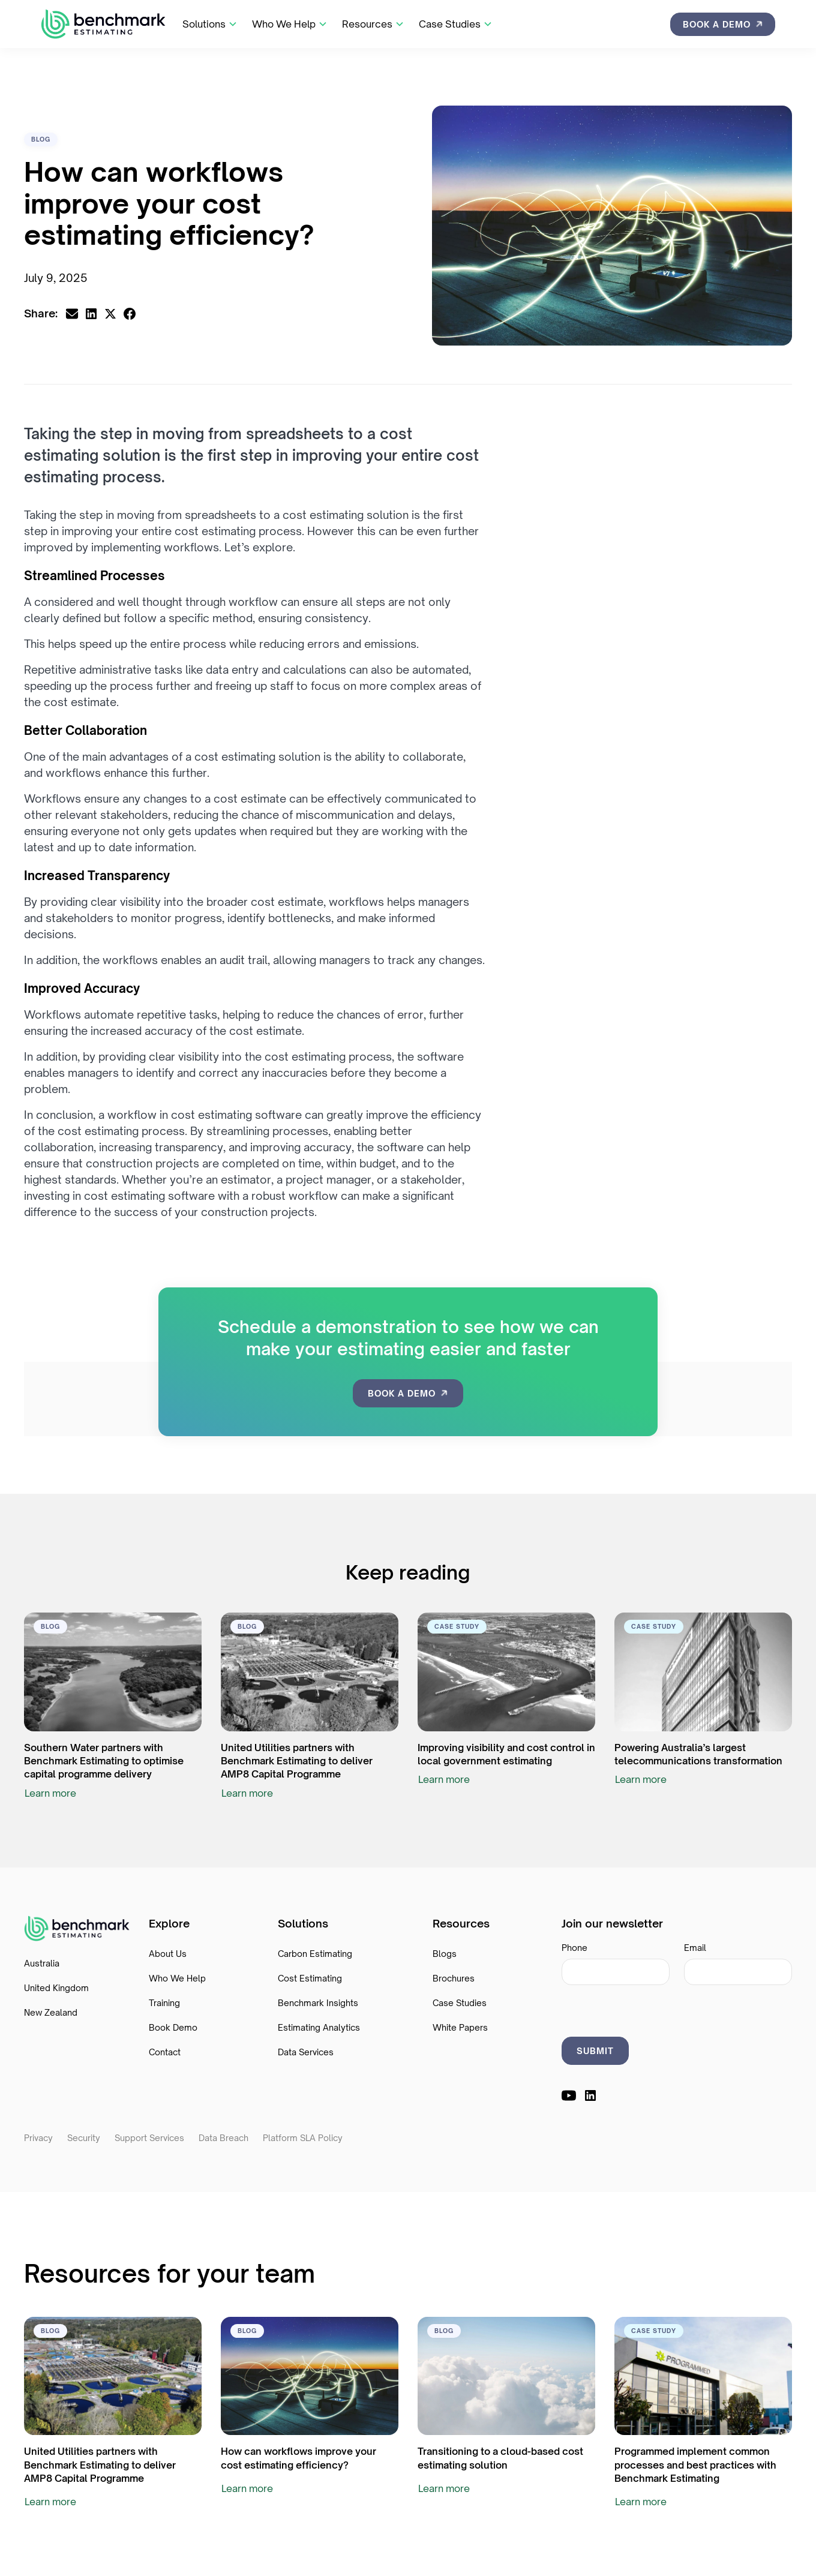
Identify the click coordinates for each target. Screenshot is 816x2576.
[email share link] (72, 314)
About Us (168, 1953)
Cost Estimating (310, 1978)
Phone (574, 1947)
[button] (210, 24)
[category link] (41, 139)
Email (695, 1947)
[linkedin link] (590, 2095)
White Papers (460, 2027)
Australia (41, 1963)
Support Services (149, 2138)
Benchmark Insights (318, 2003)
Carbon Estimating (315, 1953)
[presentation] (653, 2008)
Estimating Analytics (319, 2027)
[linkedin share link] (91, 314)
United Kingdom (56, 1988)
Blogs (445, 1953)
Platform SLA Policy (303, 2138)
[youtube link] (569, 2095)
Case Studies (460, 2003)
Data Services (306, 2052)
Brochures (454, 1978)
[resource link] (113, 1672)
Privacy (38, 2138)
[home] (103, 24)
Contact (165, 2052)
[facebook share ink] (129, 314)
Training (164, 2003)
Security (83, 2138)
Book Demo (173, 2027)
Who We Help (177, 1978)
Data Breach (223, 2138)
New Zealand (50, 2012)
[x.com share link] (110, 314)
